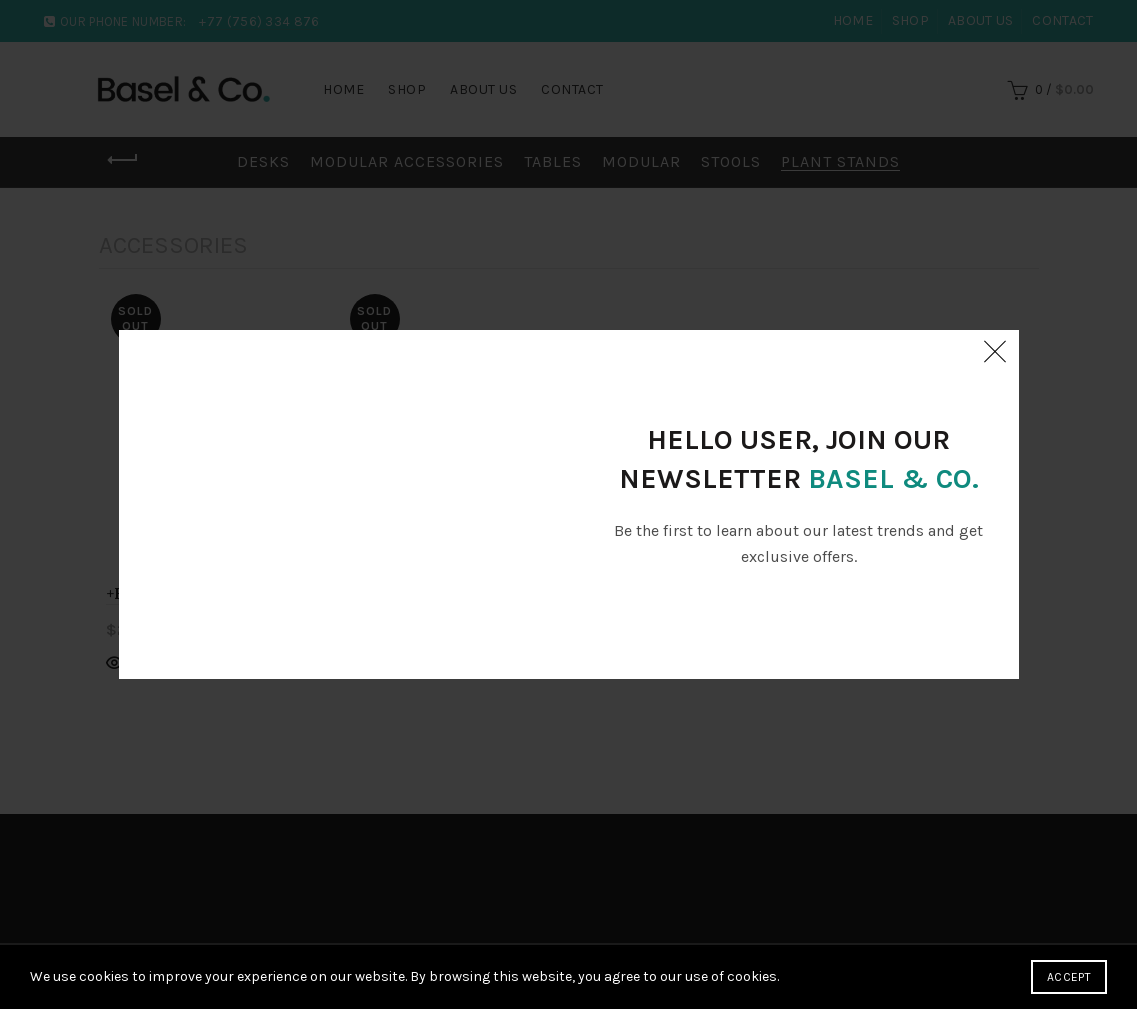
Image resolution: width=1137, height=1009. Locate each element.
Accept (1069, 977)
